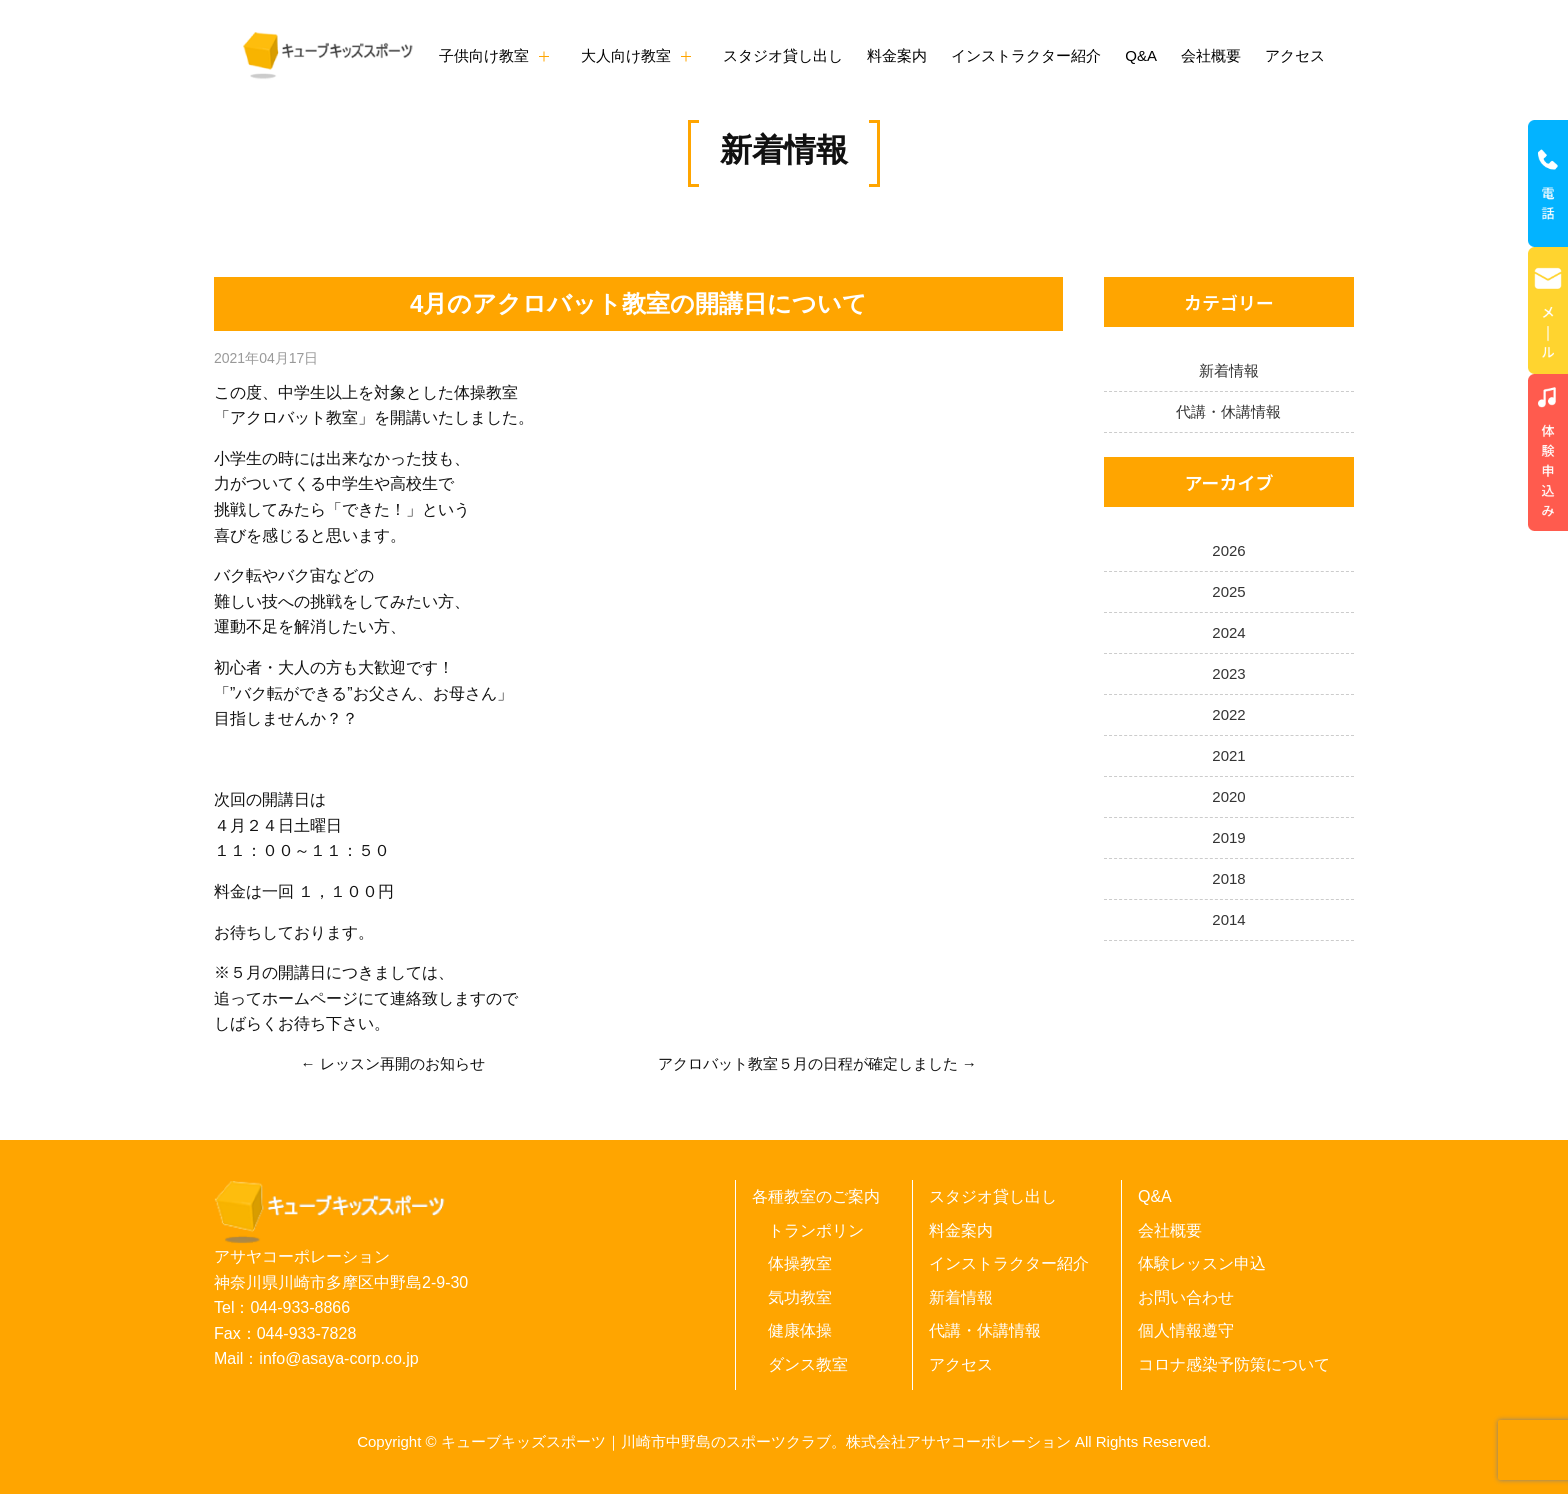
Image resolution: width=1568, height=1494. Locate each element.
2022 (1228, 714)
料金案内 (897, 55)
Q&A (1141, 55)
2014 (1228, 919)
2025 (1228, 591)
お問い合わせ (1186, 1297)
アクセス (1295, 55)
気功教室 (800, 1297)
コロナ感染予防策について (1234, 1364)
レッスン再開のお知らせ (402, 1063)
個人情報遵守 (1186, 1330)
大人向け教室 (626, 55)
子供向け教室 (484, 55)
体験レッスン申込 (1202, 1263)
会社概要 (1211, 55)
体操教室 (800, 1263)
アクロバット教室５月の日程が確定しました (808, 1063)
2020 (1228, 796)
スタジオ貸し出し (783, 55)
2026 (1228, 550)
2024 (1228, 632)
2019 (1228, 837)
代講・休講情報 (1228, 411)
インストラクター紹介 (1026, 55)
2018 (1228, 878)
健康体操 (800, 1330)
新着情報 (784, 150)
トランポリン (816, 1230)
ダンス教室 (808, 1364)
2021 (1228, 755)
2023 (1228, 673)
